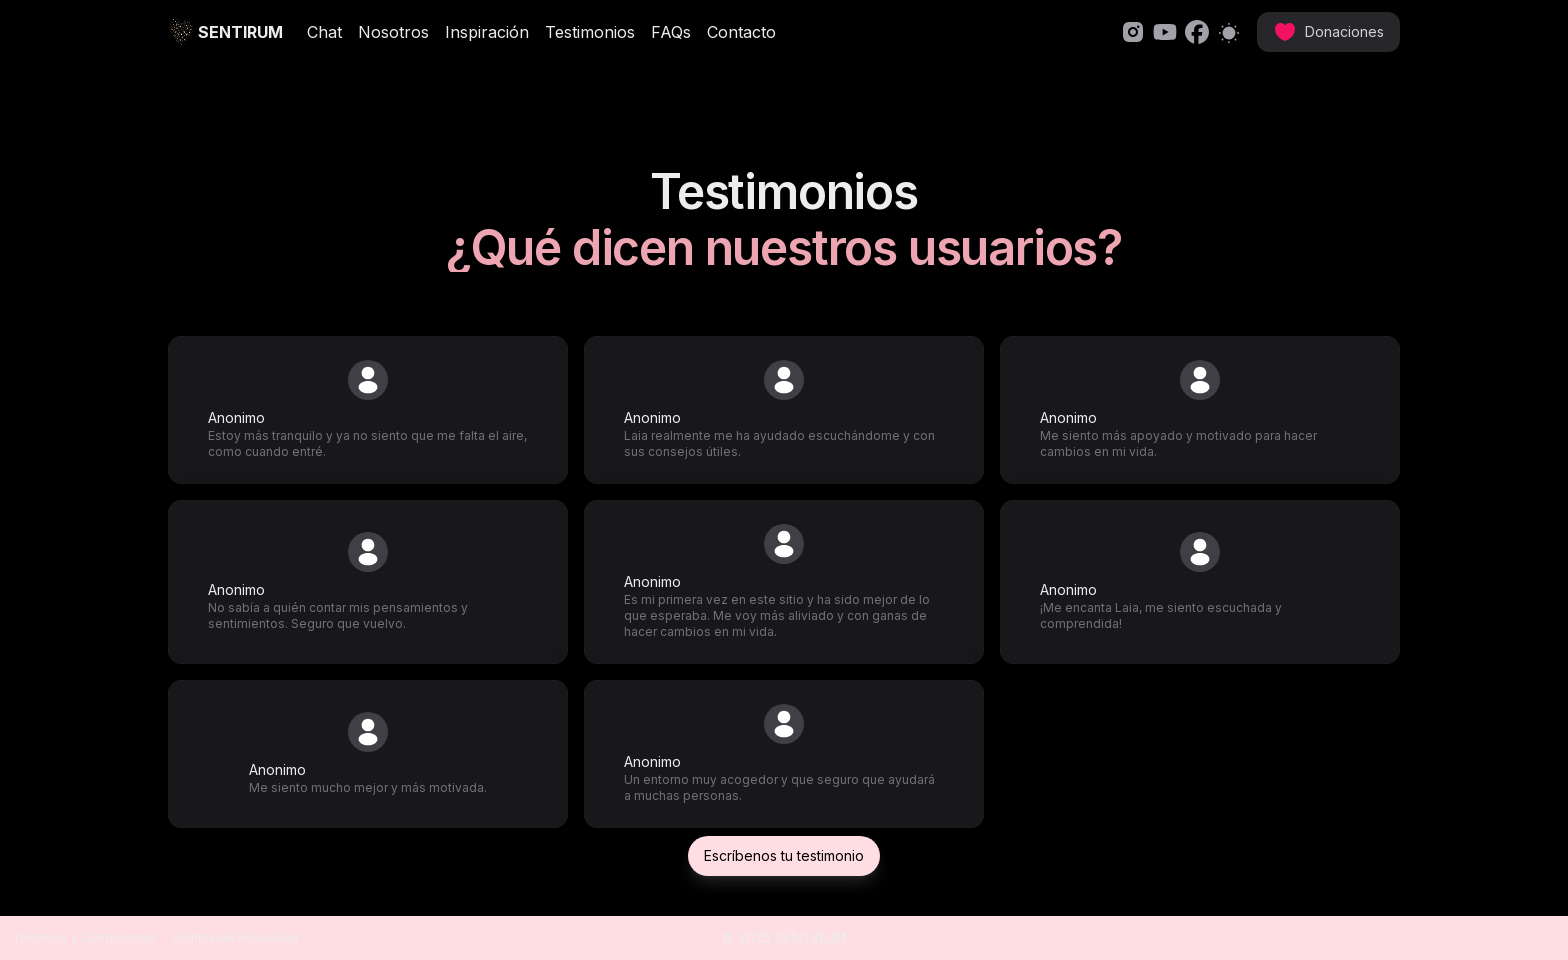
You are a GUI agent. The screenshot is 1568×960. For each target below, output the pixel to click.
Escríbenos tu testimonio (784, 855)
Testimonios (590, 32)
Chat (324, 32)
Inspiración (487, 32)
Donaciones (1328, 32)
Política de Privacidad (235, 937)
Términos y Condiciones (84, 937)
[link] (1133, 32)
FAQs (671, 32)
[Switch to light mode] (1229, 32)
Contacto (741, 32)
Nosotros (393, 32)
